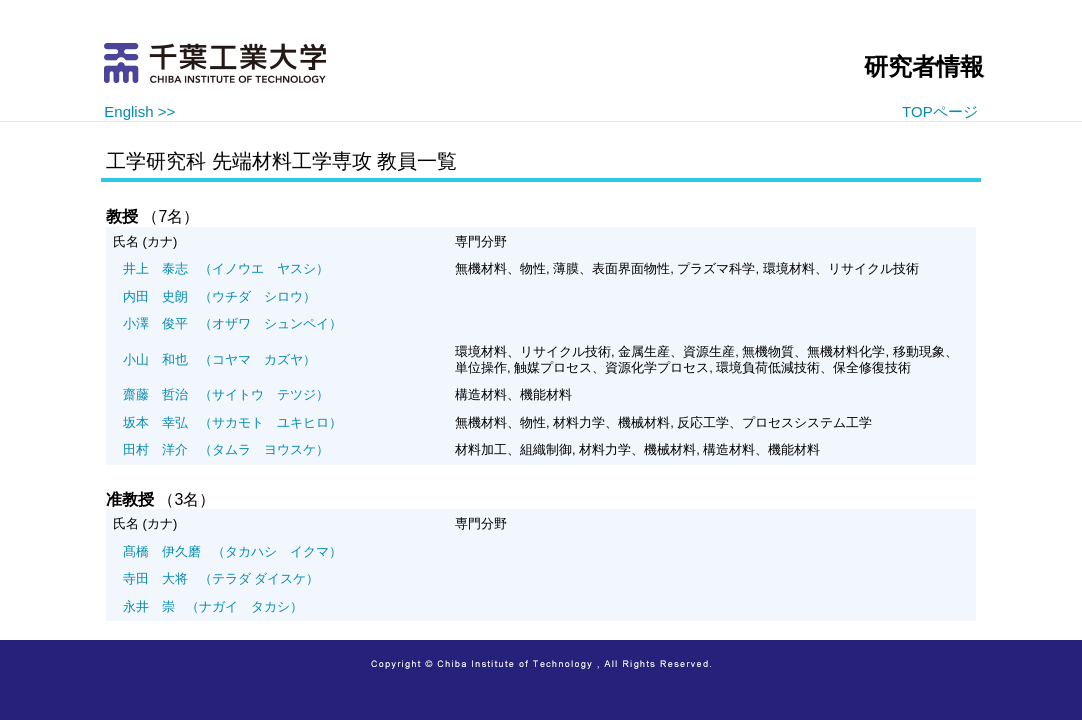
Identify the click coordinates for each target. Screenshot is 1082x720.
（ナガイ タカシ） (213, 606)
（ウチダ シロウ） (219, 296)
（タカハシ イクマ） (232, 551)
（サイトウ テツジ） (226, 394)
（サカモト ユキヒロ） (232, 422)
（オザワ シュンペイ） (232, 323)
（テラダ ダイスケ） (221, 578)
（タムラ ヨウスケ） (226, 449)
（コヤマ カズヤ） (219, 359)
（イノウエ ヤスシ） (226, 268)
